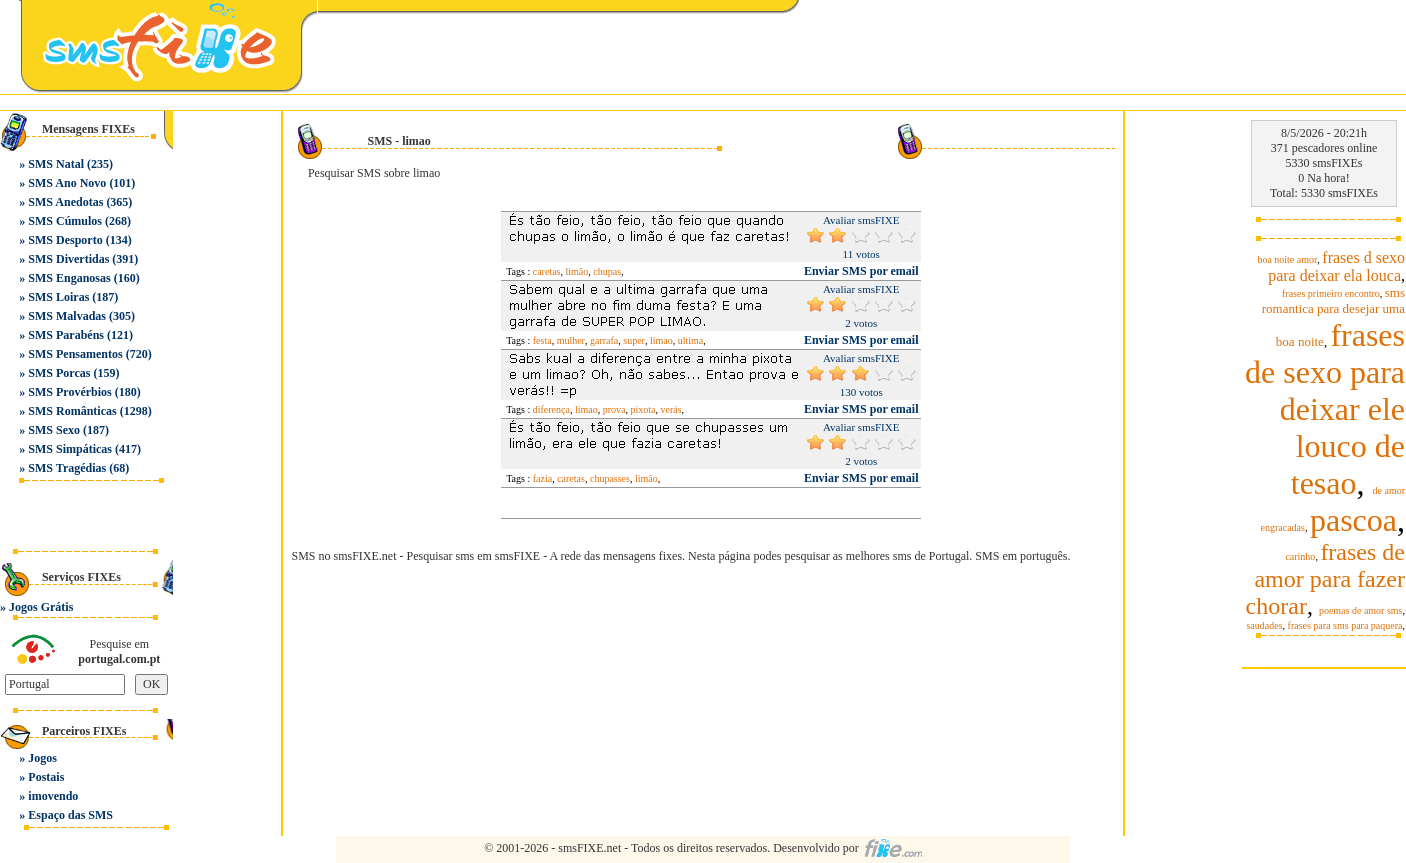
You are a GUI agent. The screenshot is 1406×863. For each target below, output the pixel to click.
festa (542, 340)
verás (671, 409)
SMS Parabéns (66, 335)
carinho (1300, 556)
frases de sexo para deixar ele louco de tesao (1325, 409)
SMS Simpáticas (70, 449)
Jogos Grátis (41, 607)
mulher (571, 340)
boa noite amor (1287, 259)
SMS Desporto (65, 240)
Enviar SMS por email (861, 271)
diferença (551, 409)
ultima (691, 340)
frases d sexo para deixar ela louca (1336, 266)
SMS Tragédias (67, 468)
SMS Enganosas (69, 278)
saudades (1264, 625)
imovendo (53, 796)
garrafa (604, 340)
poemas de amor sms (1361, 610)
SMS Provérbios (69, 392)
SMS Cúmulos (65, 221)
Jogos (42, 758)
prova (614, 409)
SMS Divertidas (68, 259)
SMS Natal (56, 164)
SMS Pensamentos (75, 354)
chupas (607, 271)
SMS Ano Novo (67, 183)
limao (661, 340)
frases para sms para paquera (1345, 625)
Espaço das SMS (70, 815)
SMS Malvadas (67, 316)
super (634, 340)
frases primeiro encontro (1331, 293)
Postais (46, 777)
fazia (542, 478)
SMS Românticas (72, 411)
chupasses (610, 478)
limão (577, 271)
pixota (643, 409)
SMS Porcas (59, 373)
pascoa (1353, 520)
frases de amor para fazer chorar (1325, 579)
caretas (547, 271)
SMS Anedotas (65, 202)
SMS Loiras (58, 297)
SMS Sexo (54, 430)
